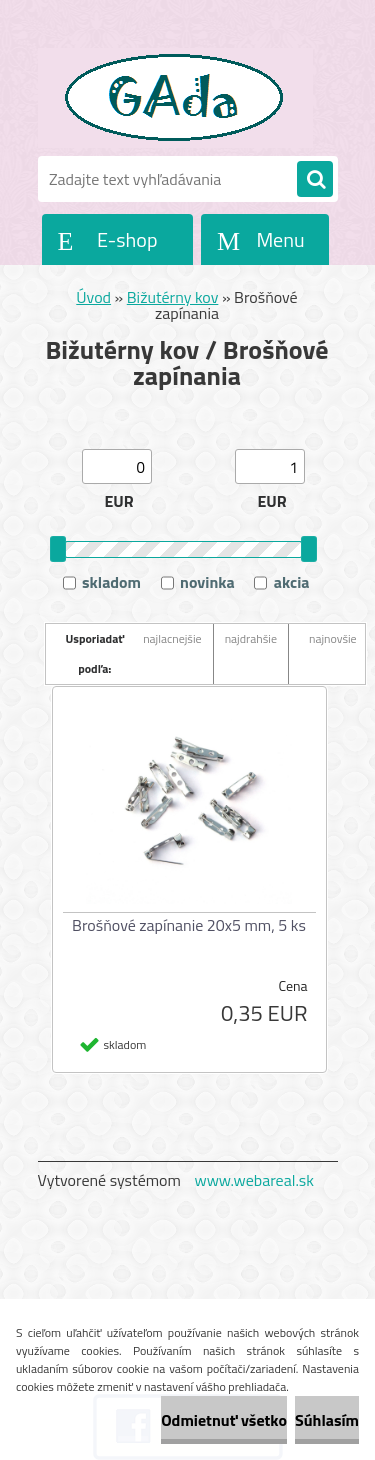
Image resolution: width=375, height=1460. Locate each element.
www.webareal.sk (254, 1180)
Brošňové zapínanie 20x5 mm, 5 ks (189, 925)
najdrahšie (251, 638)
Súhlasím (327, 1420)
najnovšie (333, 638)
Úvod (93, 297)
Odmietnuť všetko (224, 1420)
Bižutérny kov (173, 297)
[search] (315, 180)
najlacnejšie (172, 638)
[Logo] (175, 98)
